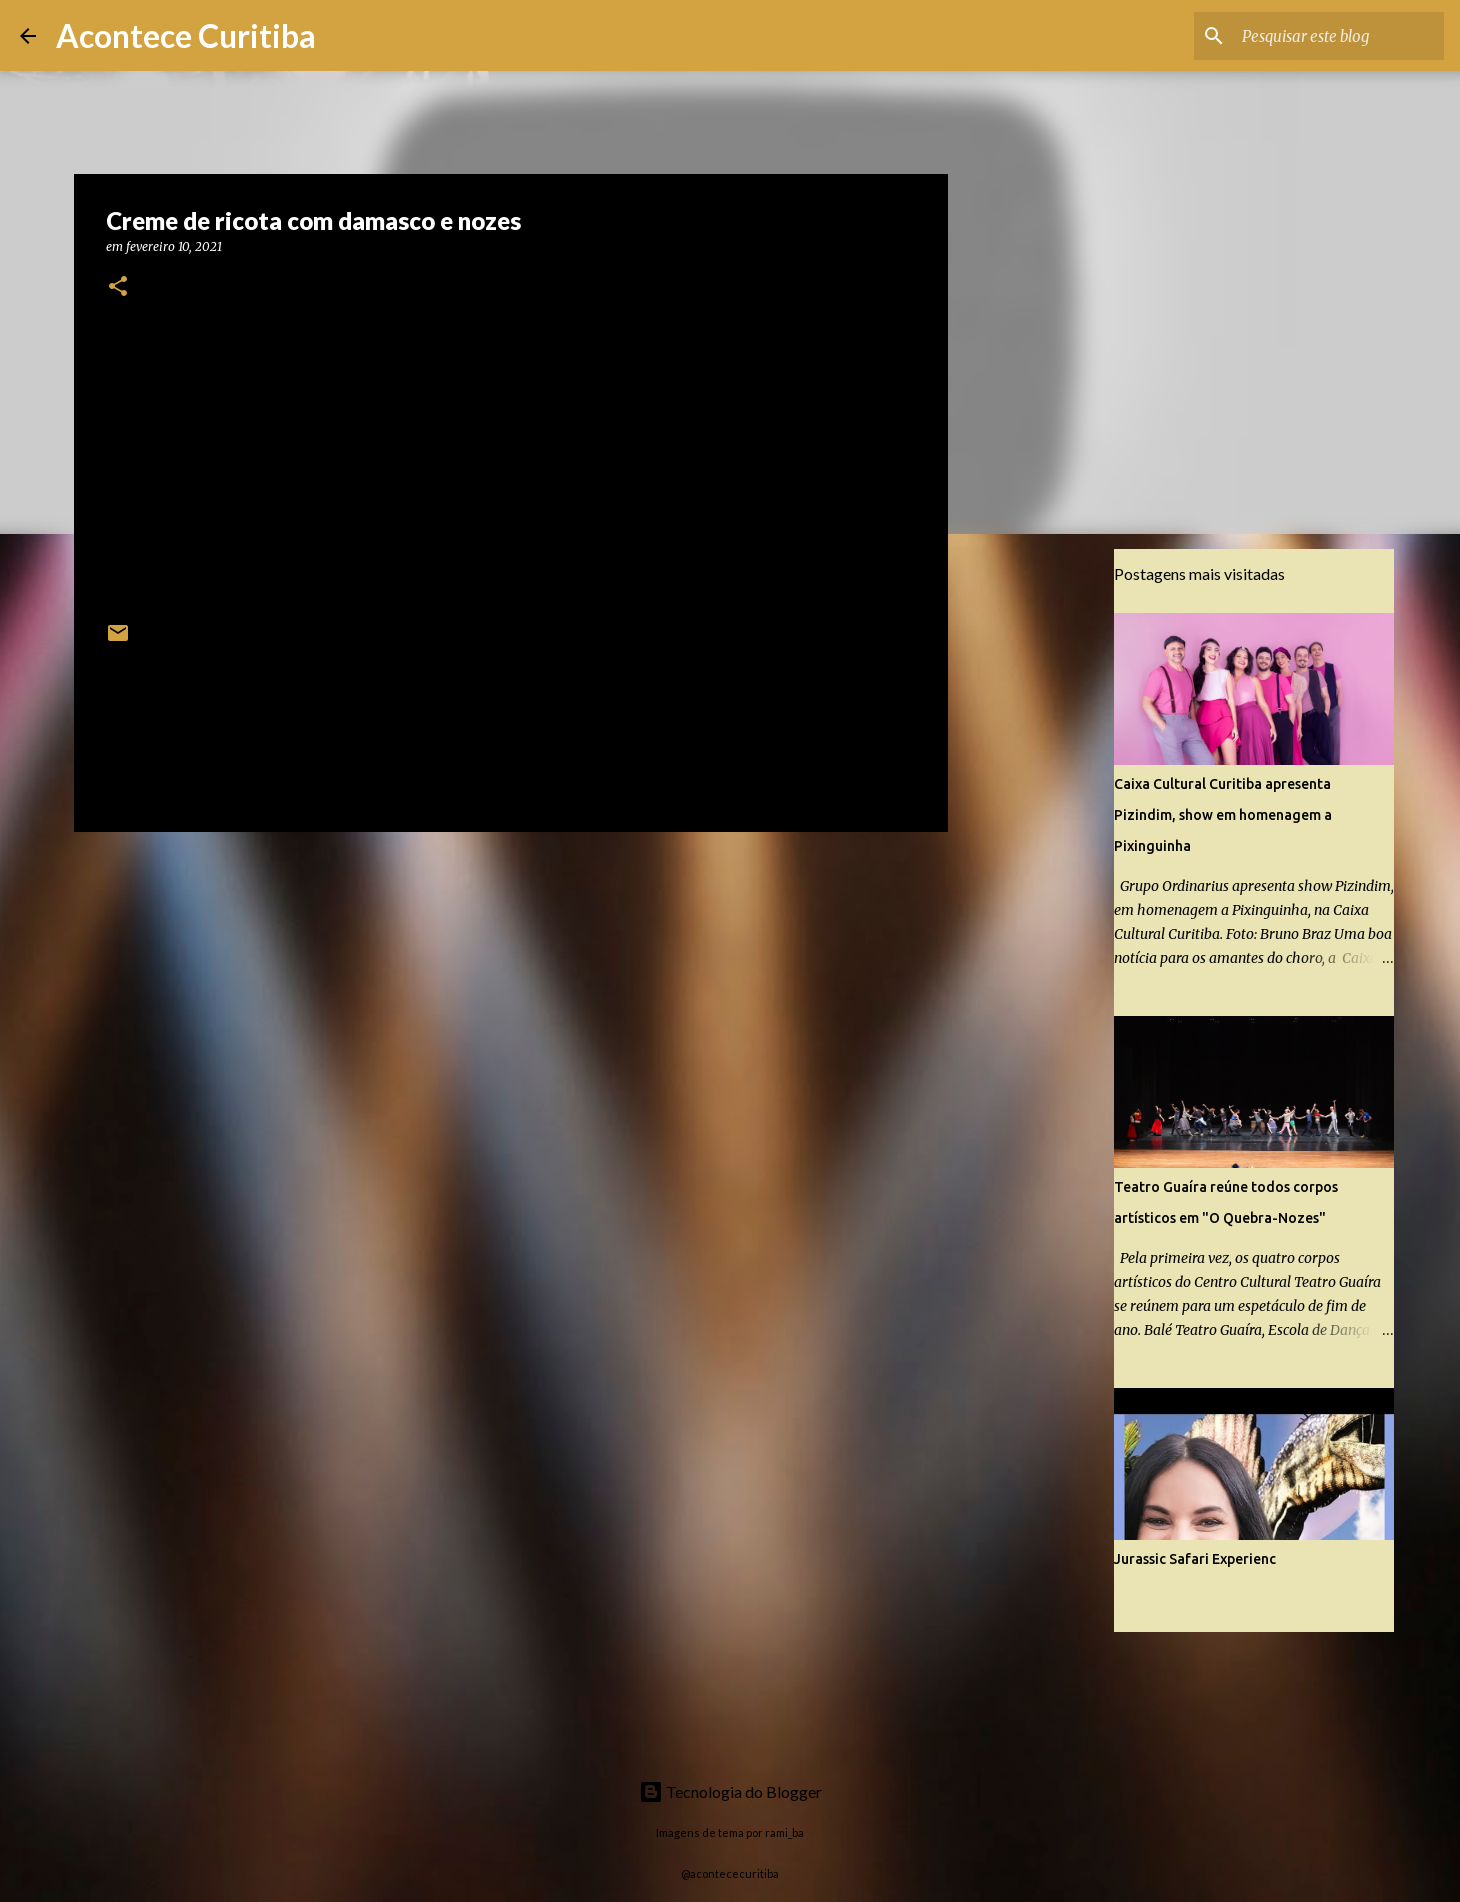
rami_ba (784, 1832)
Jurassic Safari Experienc (1195, 1559)
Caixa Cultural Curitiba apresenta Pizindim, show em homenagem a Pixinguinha (1223, 815)
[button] (118, 287)
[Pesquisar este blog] (1339, 36)
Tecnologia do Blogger (730, 1791)
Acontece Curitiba (186, 35)
